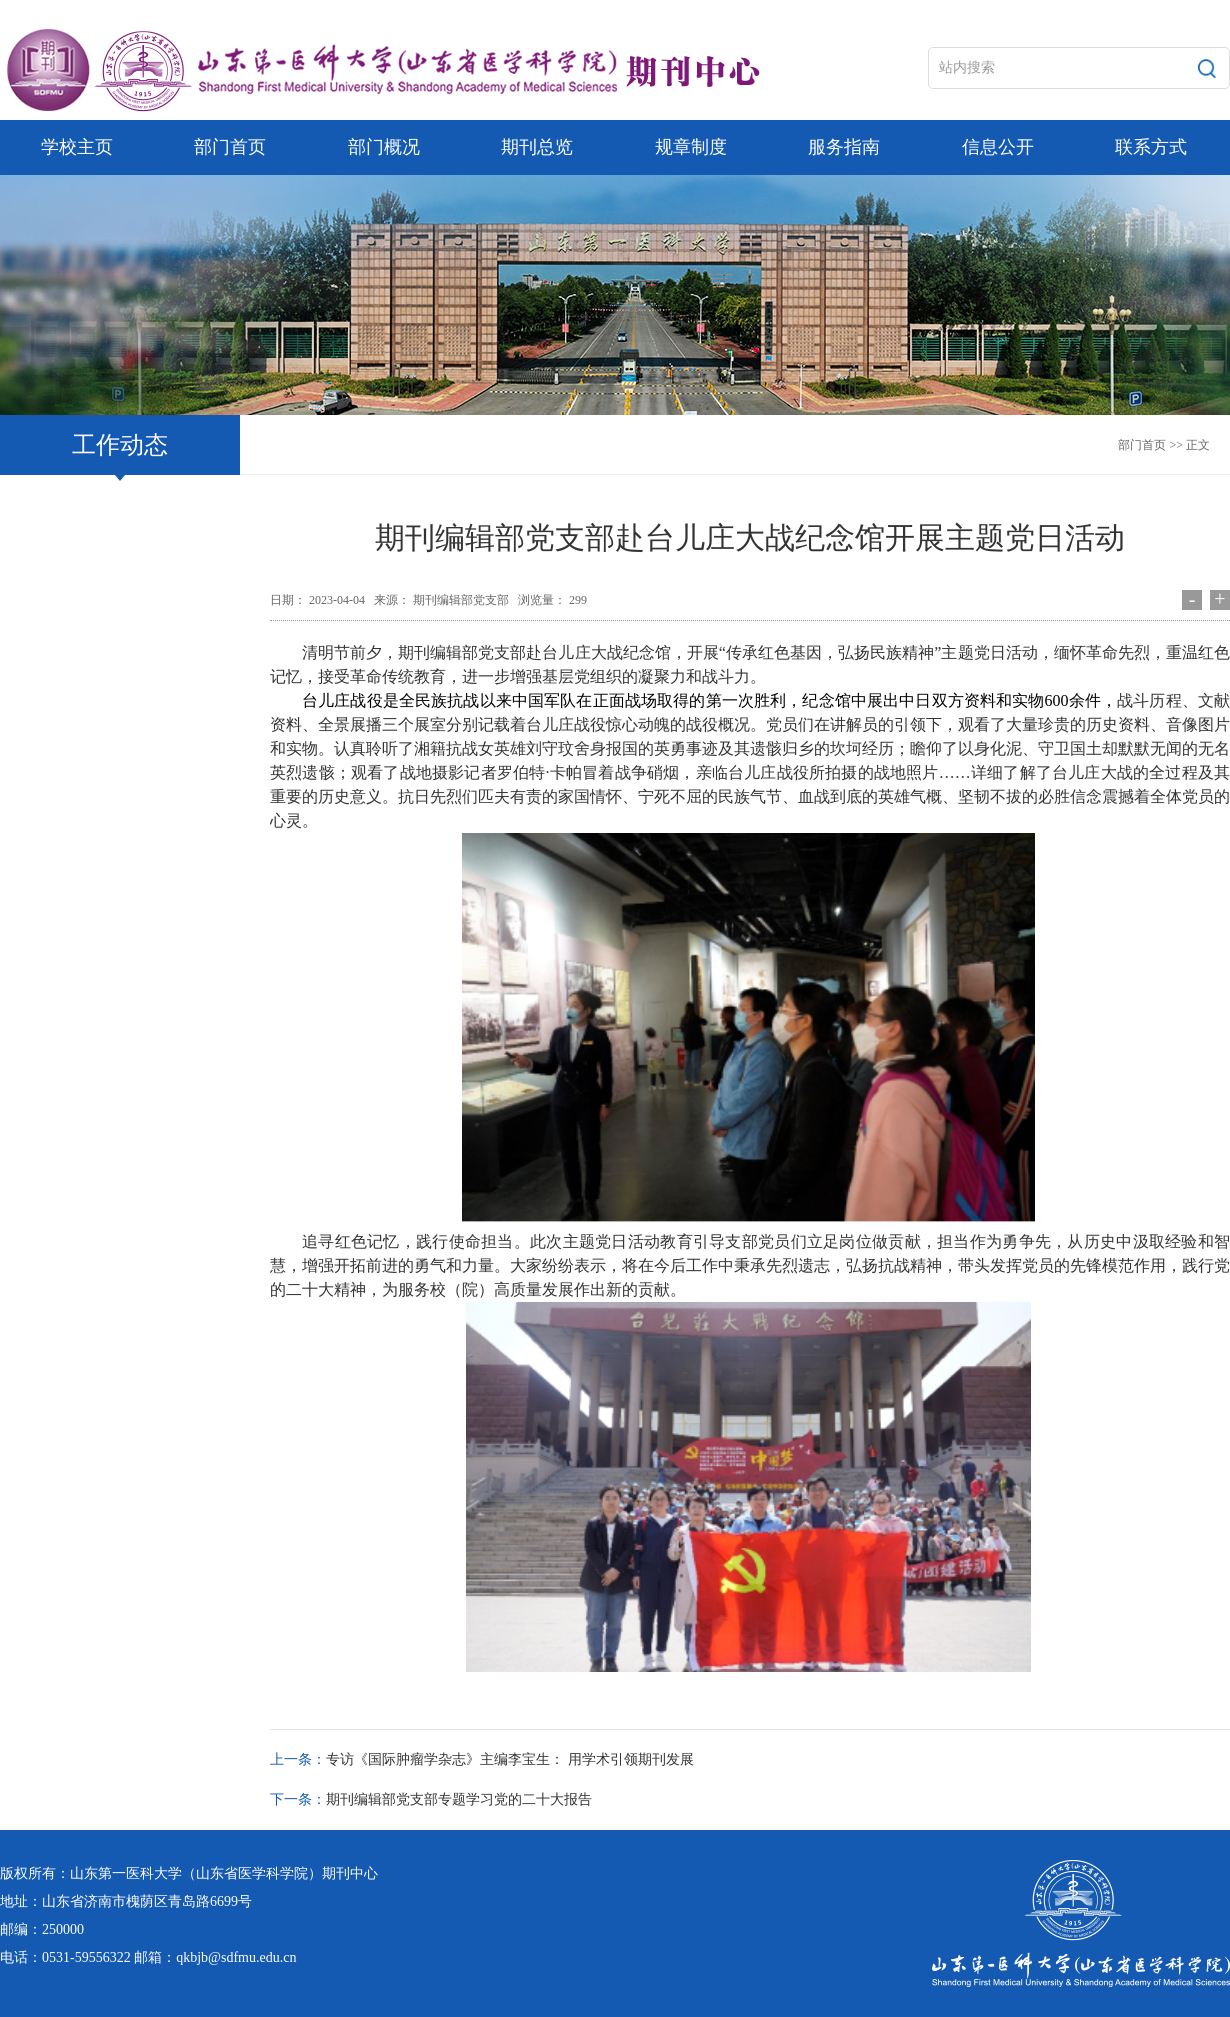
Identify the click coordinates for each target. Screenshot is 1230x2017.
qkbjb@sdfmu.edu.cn (236, 1957)
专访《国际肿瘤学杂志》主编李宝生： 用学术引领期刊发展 (510, 1759)
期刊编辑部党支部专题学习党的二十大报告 (459, 1799)
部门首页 (1142, 445)
